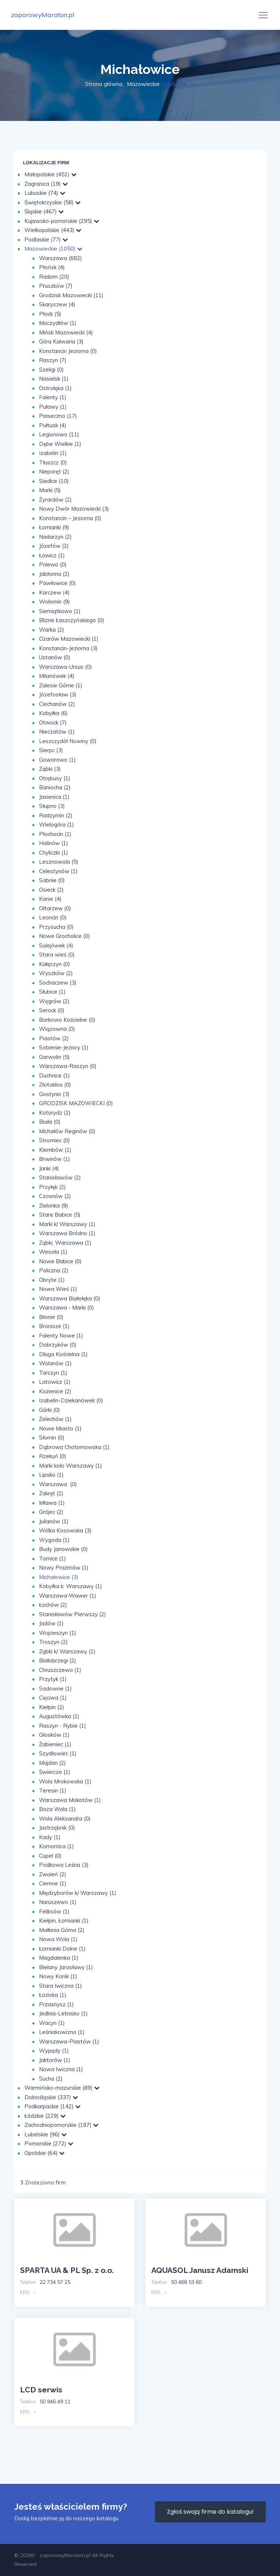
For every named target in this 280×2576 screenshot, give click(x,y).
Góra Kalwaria (61, 341)
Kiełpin (51, 1707)
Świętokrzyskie (52, 202)
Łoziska (52, 1994)
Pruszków (56, 285)
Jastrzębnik (57, 1827)
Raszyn (52, 360)
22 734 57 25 (55, 2282)
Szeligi (51, 369)
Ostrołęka (55, 388)
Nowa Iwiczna (61, 2069)
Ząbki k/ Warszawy (67, 1651)
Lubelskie (45, 2134)
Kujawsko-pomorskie (61, 220)
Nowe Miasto (60, 1428)
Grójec (51, 1511)
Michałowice (58, 1577)
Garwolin (54, 1056)
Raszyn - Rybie (62, 1725)
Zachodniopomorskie (61, 2124)
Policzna (54, 1270)
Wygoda (54, 1539)
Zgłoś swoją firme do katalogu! (210, 2512)
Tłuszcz (53, 462)
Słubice (52, 991)
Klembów (55, 1149)
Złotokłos (55, 1084)
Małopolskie (50, 174)
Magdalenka (58, 1957)
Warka (51, 629)
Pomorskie (48, 2143)
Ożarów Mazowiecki (68, 638)
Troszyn (53, 1641)
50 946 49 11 (55, 2401)
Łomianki (54, 527)
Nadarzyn (55, 536)
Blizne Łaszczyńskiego (71, 620)
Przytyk (53, 1679)
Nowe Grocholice (64, 935)
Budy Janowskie (63, 1549)
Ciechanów (57, 703)
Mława (52, 1502)
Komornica (56, 1846)
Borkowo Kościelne (67, 1019)
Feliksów (54, 1911)
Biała (50, 1121)
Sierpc (51, 750)
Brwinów (54, 1158)
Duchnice (54, 1075)
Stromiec (54, 1140)
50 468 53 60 (186, 2282)
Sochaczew (58, 982)
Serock (52, 1010)
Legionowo (59, 434)
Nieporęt (54, 471)
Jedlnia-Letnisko (63, 2013)
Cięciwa (53, 1697)
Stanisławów (60, 1177)
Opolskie (44, 2152)
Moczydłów (58, 322)
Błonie (51, 1316)
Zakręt (51, 1493)
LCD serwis (41, 2389)
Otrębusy (54, 778)
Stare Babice (60, 1214)
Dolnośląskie (51, 2097)
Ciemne (52, 1883)
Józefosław (58, 694)
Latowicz (55, 1381)
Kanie (50, 898)
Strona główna (103, 83)
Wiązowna (57, 1028)
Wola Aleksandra (65, 1818)
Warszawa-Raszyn (68, 1066)
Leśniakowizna (62, 2032)
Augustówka (59, 1716)
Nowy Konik (58, 1976)
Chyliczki (53, 852)
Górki (49, 1409)
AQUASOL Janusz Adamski (199, 2270)
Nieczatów (57, 731)
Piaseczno (58, 415)
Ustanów (54, 657)
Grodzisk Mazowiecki (71, 295)
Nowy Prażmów (64, 1567)
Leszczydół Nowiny (68, 741)
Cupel (50, 1855)
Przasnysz (56, 2004)
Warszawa (60, 258)
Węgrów (54, 1001)
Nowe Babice (60, 1261)
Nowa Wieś (58, 1288)
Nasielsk (54, 378)
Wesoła (53, 1251)
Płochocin (55, 833)
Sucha (51, 2078)
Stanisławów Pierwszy (72, 1614)
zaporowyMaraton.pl (42, 15)
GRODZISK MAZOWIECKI (76, 1103)
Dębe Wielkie (60, 443)
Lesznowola (58, 861)
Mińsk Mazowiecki (66, 332)
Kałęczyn (54, 964)
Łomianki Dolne (62, 1948)
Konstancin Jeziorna (68, 350)
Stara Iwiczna (60, 1985)
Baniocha (55, 787)
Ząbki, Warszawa (65, 1242)
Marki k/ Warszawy (67, 1224)
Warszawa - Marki (66, 1307)
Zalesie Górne (60, 685)
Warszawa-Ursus (65, 666)
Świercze (54, 1771)
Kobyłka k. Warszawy (70, 1586)
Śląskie (44, 211)
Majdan (52, 1762)
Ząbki (50, 768)
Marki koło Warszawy (70, 1465)
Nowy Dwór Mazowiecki (74, 508)
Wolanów (55, 1363)
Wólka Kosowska (65, 1530)
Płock (50, 313)
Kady (50, 1837)
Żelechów (55, 1418)
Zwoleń (52, 1874)
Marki (50, 490)
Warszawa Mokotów (70, 1799)
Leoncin (53, 917)
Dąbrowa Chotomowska (74, 1447)
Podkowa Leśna (64, 1864)
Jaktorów (54, 2060)
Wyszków (56, 973)
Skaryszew (57, 304)
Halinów (53, 843)
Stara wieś (57, 954)
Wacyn (52, 2022)
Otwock (53, 722)
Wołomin (54, 601)
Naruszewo (58, 1901)
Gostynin (54, 1094)
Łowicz (52, 555)
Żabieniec (55, 1744)
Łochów (53, 1604)
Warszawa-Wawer (67, 1595)
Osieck (51, 889)
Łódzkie (45, 2115)
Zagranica (46, 183)
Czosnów (55, 1196)
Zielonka (53, 1205)
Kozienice (55, 1391)
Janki (49, 1168)
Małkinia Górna (62, 1930)
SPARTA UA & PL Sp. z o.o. (67, 2270)
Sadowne (55, 1688)
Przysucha (56, 926)
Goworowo (57, 759)
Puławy (53, 406)
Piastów (54, 1038)
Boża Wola (57, 1809)
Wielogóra (56, 824)
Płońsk (52, 267)
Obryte (52, 1279)
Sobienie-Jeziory (64, 1047)
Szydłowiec (58, 1753)
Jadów (51, 1623)
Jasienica (54, 796)
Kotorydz (55, 1112)
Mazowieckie (143, 83)
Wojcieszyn (57, 1632)
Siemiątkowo (60, 611)
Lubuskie (44, 192)
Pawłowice (57, 583)
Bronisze (54, 1326)
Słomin (52, 1437)
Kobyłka (53, 713)
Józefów (54, 545)
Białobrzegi (57, 1660)
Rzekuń (52, 1456)
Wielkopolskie (52, 230)
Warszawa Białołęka (69, 1298)
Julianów (54, 1521)
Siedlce (54, 481)
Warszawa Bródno (67, 1233)
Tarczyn (53, 1372)
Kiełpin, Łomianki (64, 1920)
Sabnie (52, 880)
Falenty (52, 397)
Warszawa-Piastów (69, 2041)
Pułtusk (52, 425)
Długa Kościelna (63, 1354)
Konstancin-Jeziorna (68, 648)
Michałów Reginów (67, 1131)
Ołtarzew (55, 908)
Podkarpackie (52, 2106)
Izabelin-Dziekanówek (71, 1400)
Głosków (54, 1734)
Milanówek (56, 675)
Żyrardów (55, 499)
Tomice (52, 1558)
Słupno (52, 805)
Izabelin (53, 452)
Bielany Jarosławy (66, 1967)
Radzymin (56, 815)
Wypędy (54, 2050)
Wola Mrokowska (65, 1781)
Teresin (52, 1790)
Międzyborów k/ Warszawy (77, 1892)
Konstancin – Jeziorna (70, 518)
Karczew (54, 592)
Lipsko (51, 1474)
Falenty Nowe (61, 1335)
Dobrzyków (58, 1344)
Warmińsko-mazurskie (62, 2087)
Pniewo (53, 564)
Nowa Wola (58, 1939)
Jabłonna (54, 573)
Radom (54, 276)
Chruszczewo (60, 1669)
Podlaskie (46, 239)
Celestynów (58, 871)
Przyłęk (52, 1186)
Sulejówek (56, 945)
